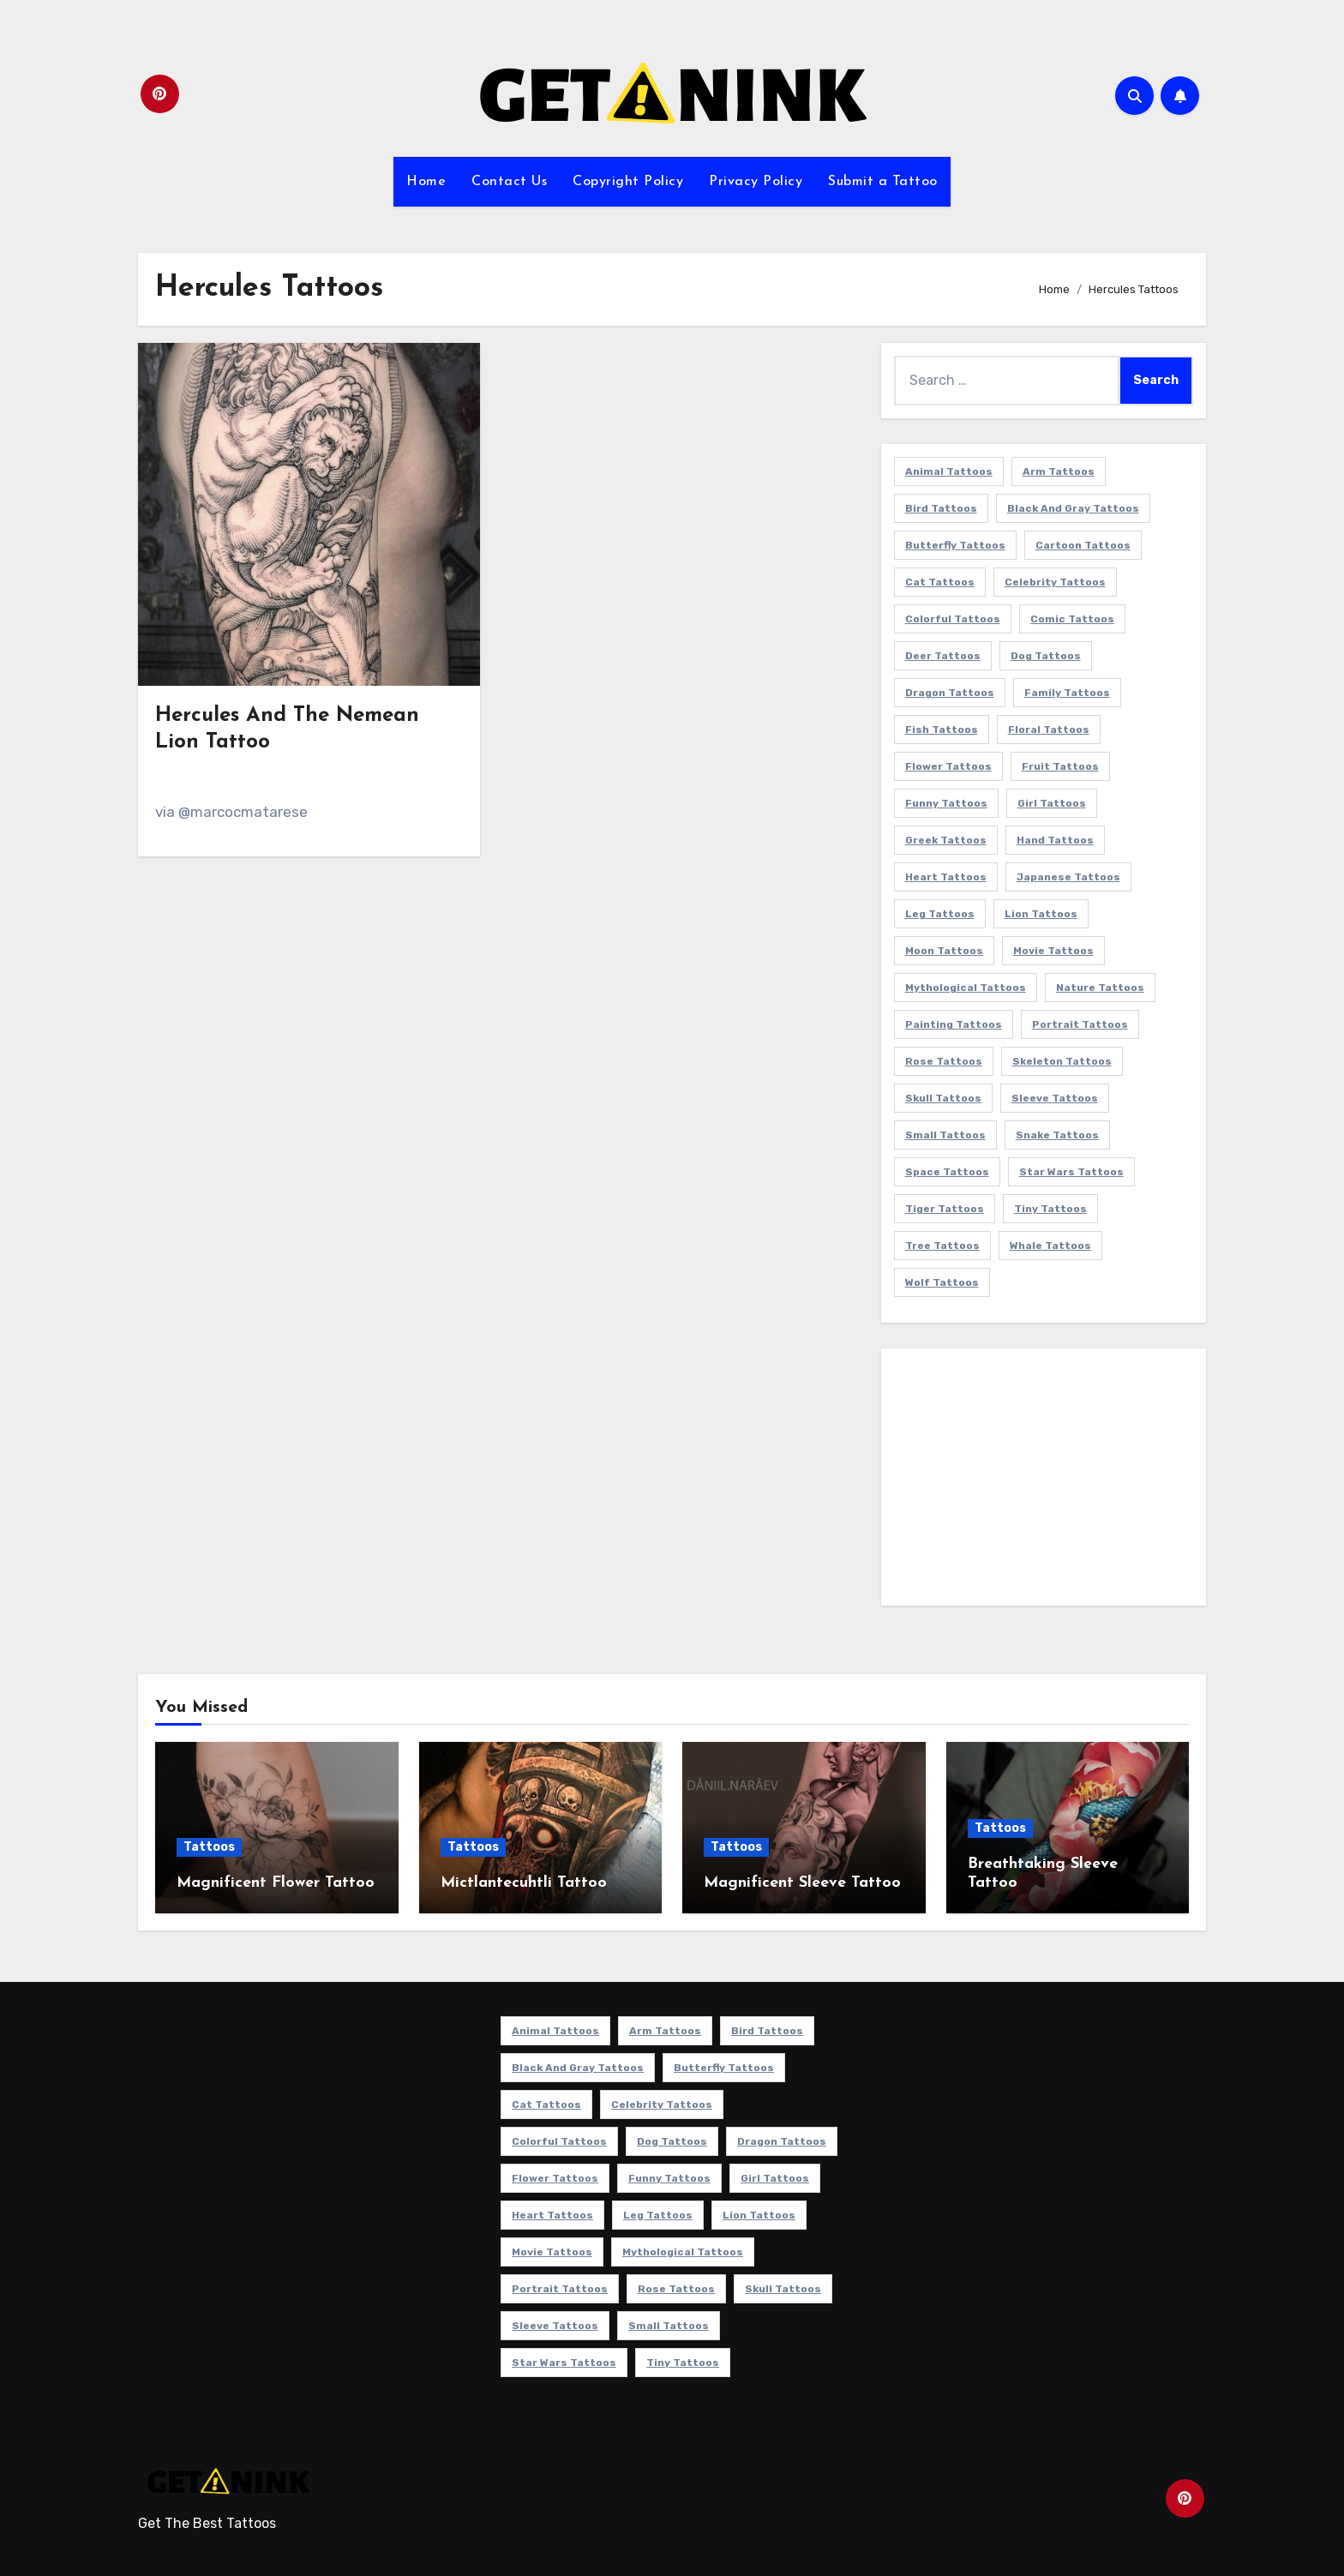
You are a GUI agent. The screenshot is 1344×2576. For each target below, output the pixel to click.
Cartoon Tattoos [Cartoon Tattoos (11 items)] (1083, 545)
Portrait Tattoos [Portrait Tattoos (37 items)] (1080, 1024)
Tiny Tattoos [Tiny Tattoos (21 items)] (1050, 1209)
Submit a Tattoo (883, 182)
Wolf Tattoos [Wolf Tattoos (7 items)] (942, 1282)
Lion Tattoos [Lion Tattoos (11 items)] (1041, 914)
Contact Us (509, 182)
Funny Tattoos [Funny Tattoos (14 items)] (946, 803)
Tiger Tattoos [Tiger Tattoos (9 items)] (944, 1209)
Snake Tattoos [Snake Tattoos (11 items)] (1057, 1135)
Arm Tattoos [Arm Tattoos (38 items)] (1059, 471)
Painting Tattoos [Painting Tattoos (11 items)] (953, 1024)
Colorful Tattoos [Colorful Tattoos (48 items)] (952, 619)
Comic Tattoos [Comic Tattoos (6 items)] (1072, 619)
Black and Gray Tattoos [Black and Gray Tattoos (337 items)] (1073, 508)
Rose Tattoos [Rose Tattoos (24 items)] (943, 1061)
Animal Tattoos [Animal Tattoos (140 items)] (949, 471)
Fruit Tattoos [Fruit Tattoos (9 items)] (1060, 766)
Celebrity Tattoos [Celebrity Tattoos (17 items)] (1055, 582)
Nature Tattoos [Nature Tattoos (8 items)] (1100, 988)
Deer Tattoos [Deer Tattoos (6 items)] (943, 656)
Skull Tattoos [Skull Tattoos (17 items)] (943, 1098)
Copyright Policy (628, 182)
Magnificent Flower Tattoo (276, 1883)
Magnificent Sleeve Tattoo (802, 1883)
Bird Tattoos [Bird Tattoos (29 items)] (941, 508)
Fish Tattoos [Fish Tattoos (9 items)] (941, 730)
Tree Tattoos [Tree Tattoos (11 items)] (942, 1246)
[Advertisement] (1046, 1481)
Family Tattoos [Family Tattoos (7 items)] (1067, 693)
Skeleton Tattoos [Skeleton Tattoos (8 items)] (1062, 1061)
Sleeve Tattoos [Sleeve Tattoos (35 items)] (1054, 1098)
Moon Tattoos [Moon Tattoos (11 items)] (944, 951)
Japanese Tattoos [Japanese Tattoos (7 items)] (1068, 877)
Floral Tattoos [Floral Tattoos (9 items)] (1048, 730)
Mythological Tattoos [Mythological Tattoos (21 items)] (965, 988)
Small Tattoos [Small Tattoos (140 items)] (945, 1135)
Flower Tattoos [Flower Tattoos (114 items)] (948, 766)
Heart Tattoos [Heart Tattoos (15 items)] (946, 877)
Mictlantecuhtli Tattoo (524, 1883)
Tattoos (209, 1847)
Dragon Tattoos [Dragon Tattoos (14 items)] (949, 693)
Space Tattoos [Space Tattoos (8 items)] (947, 1172)
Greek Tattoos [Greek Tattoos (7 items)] (946, 840)
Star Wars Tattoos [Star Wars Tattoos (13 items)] (1071, 1172)
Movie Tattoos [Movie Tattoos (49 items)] (1053, 951)
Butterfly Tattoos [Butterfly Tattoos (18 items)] (955, 545)
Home (426, 182)
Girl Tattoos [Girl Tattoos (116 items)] (1051, 803)
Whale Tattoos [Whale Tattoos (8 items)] (1050, 1246)
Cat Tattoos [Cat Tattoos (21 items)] (940, 582)
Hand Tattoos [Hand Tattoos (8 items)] (1055, 840)
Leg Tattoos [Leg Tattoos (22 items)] (940, 914)
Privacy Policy (755, 182)
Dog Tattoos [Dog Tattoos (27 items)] (1046, 656)
